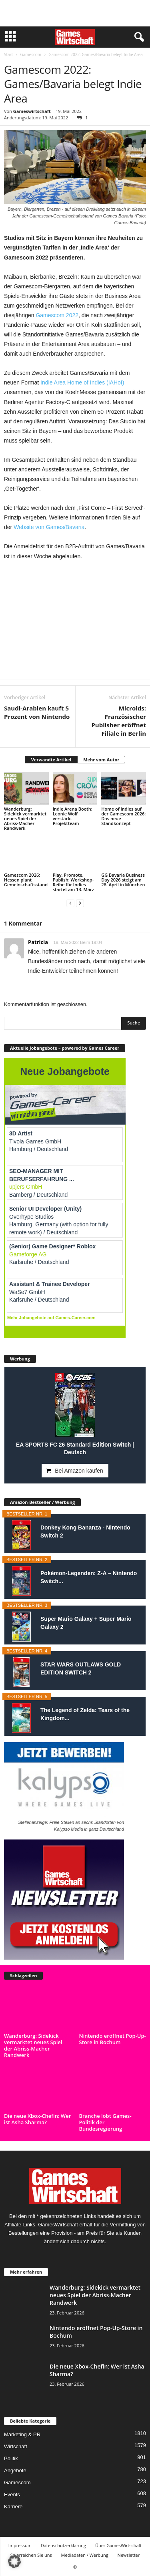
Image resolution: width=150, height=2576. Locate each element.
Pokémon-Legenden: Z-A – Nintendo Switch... (88, 1577)
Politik (11, 2458)
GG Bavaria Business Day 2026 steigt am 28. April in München (123, 880)
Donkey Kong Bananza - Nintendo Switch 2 (85, 1531)
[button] (14, 2561)
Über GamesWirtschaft (118, 2545)
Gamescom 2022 (57, 315)
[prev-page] (70, 903)
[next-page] (80, 903)
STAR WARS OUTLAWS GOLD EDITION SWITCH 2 (80, 1668)
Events (12, 2494)
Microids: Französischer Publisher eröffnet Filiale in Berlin (118, 720)
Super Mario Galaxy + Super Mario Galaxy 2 (86, 1623)
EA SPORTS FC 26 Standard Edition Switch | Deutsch (75, 1448)
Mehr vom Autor (101, 760)
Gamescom (30, 54)
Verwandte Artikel (51, 760)
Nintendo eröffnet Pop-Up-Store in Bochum (112, 2039)
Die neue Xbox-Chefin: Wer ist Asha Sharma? (37, 2119)
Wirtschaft (15, 2446)
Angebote (15, 2470)
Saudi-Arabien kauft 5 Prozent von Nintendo (37, 712)
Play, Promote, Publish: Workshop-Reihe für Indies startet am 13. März (73, 882)
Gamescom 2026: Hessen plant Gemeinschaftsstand (26, 880)
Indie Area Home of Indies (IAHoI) (82, 382)
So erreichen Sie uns (31, 2555)
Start (8, 54)
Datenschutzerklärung (63, 2545)
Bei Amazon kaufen (79, 1470)
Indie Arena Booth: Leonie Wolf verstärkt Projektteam (72, 816)
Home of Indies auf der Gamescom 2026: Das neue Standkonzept (123, 816)
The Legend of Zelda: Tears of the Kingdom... (85, 1714)
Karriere (13, 2507)
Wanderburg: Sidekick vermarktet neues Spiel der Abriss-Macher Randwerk (25, 818)
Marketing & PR (22, 2434)
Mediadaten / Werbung (84, 2555)
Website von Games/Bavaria (49, 527)
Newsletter (129, 2555)
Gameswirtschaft (32, 111)
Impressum (20, 2545)
